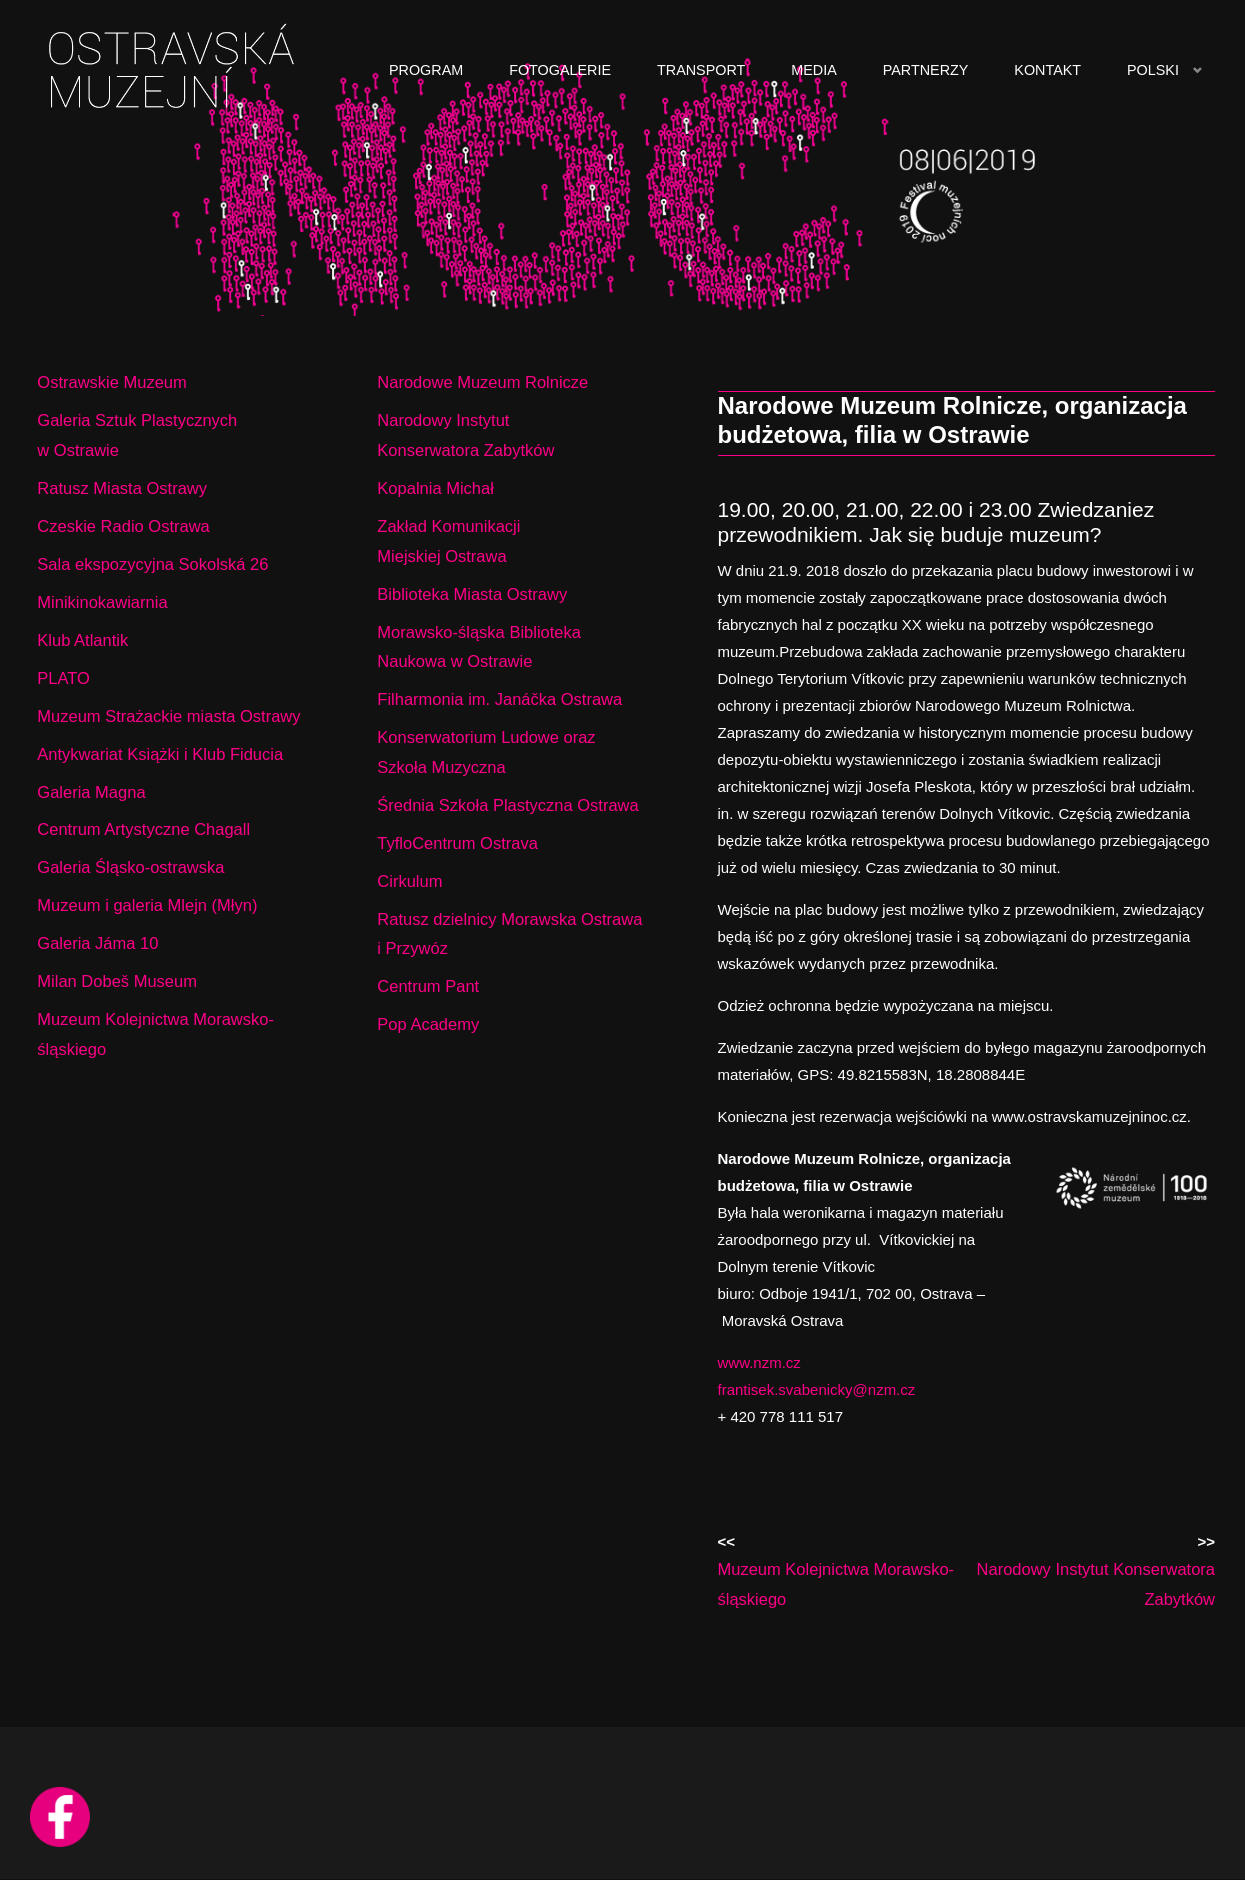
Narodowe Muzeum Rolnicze (482, 382)
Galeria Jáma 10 (97, 943)
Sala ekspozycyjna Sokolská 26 (152, 564)
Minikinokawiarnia (102, 602)
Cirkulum (409, 881)
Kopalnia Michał (435, 488)
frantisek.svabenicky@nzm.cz (817, 1389)
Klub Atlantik (82, 640)
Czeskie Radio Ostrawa (123, 526)
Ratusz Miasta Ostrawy (122, 488)
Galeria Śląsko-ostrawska (130, 867)
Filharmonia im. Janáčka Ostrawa (499, 699)
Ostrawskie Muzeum (111, 382)
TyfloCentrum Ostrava (457, 843)
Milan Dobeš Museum (117, 981)
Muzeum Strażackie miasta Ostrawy (168, 716)
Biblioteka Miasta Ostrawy (472, 594)
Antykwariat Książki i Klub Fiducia (160, 754)
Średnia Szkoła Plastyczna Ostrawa (507, 805)
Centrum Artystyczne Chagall (143, 829)
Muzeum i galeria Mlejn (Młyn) (147, 905)
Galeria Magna (91, 792)
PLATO (63, 678)
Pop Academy (428, 1024)
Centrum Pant (428, 986)
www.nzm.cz (759, 1362)
